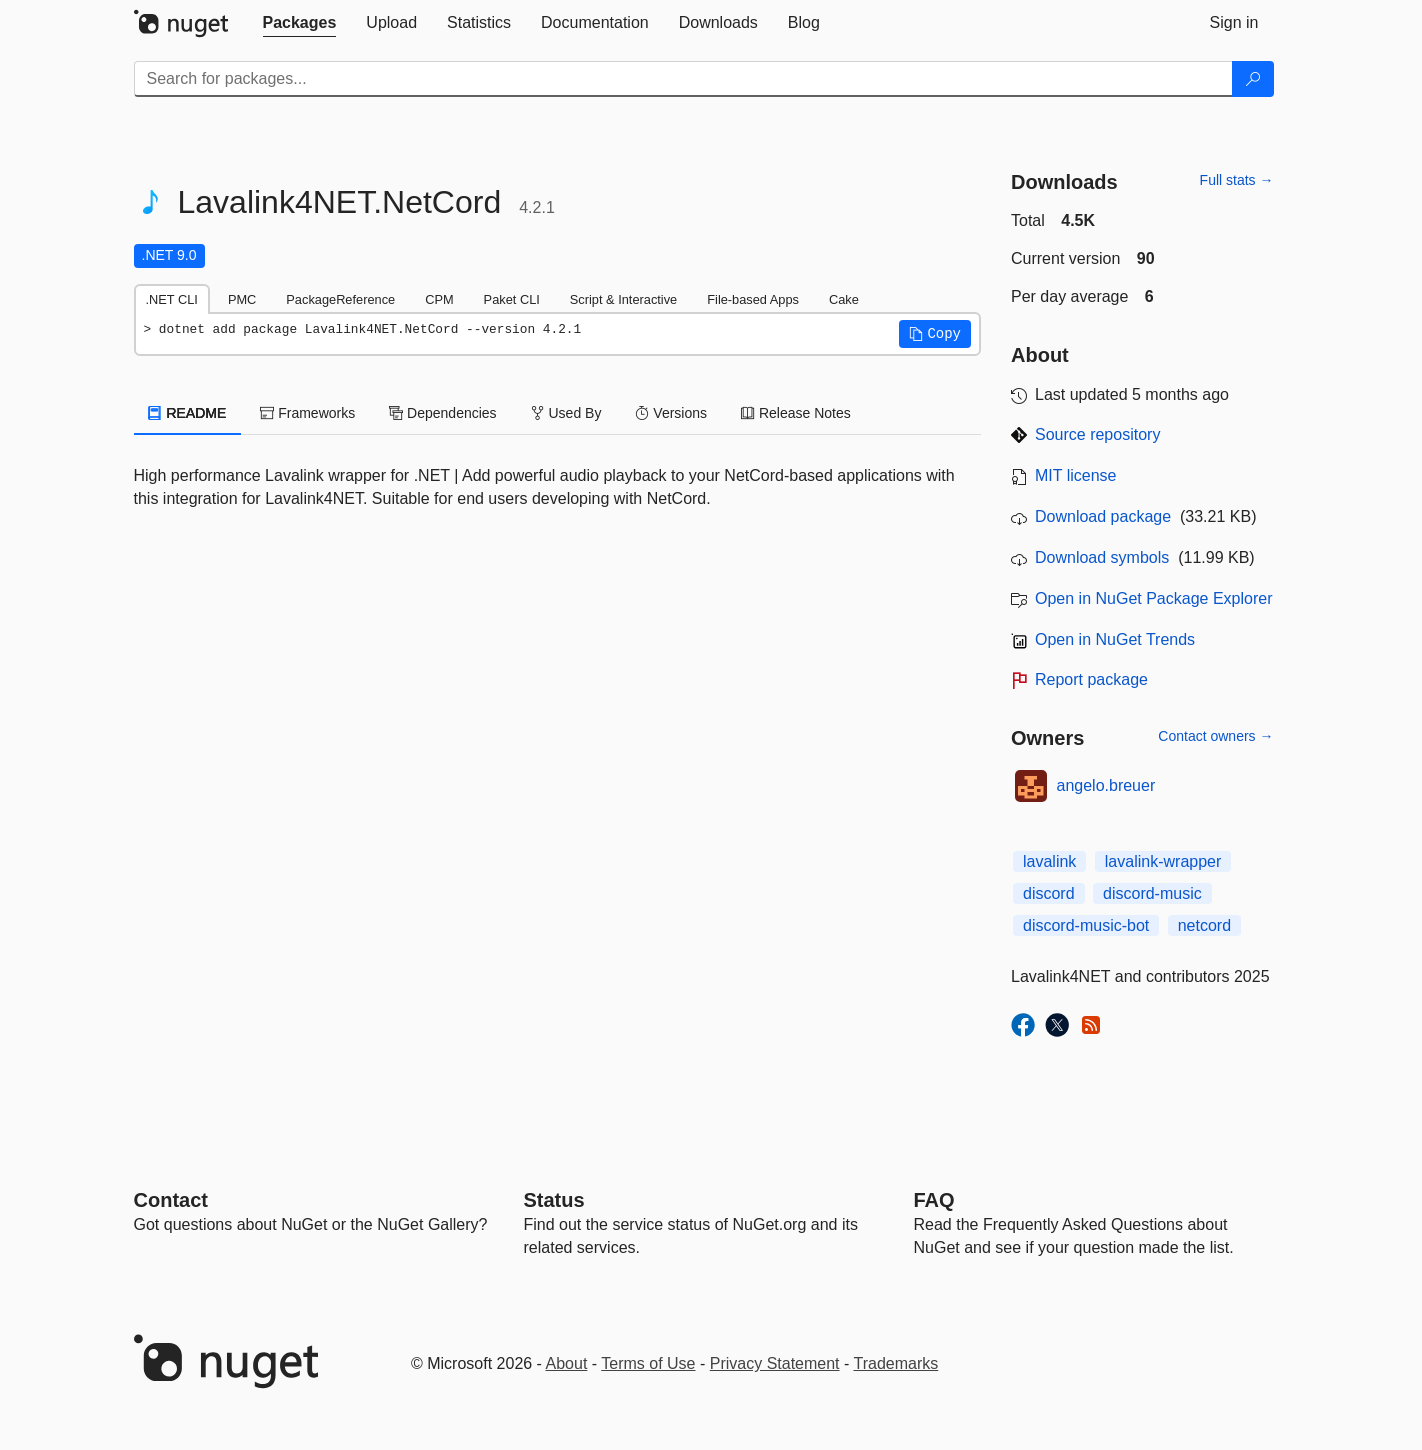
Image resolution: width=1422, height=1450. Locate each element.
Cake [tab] (844, 299)
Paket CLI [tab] (512, 299)
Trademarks (896, 1363)
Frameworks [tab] (307, 413)
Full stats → (1237, 180)
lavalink (1049, 861)
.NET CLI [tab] (172, 299)
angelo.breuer (1106, 785)
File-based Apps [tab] (753, 299)
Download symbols (1102, 557)
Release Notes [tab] (796, 413)
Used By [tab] (566, 413)
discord (1049, 893)
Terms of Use (648, 1363)
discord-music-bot (1086, 925)
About (567, 1363)
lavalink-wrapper (1163, 861)
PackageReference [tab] (340, 299)
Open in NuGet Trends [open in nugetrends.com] (1115, 639)
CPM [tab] (439, 299)
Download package (1103, 516)
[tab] (300, 23)
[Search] (1253, 79)
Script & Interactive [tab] (623, 299)
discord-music (1152, 893)
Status (554, 1200)
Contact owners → (1215, 736)
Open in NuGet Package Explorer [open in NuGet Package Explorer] (1153, 598)
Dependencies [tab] (442, 413)
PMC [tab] (242, 299)
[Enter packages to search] (683, 79)
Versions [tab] (671, 413)
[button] (935, 334)
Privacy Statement (775, 1363)
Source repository (1097, 434)
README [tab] (188, 413)
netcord (1204, 925)
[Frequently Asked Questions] (934, 1200)
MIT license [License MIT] (1076, 475)
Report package (1091, 679)
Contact (171, 1200)
